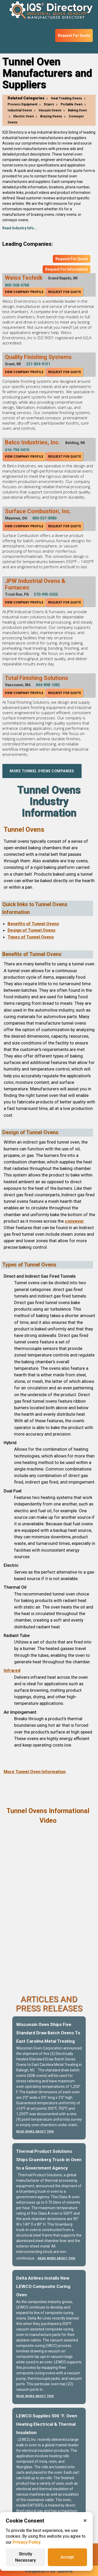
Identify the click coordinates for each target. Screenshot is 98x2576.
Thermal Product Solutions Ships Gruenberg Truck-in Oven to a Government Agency (49, 2160)
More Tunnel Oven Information (35, 1771)
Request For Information (66, 269)
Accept (67, 2557)
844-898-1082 (48, 685)
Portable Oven (71, 104)
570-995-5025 (46, 594)
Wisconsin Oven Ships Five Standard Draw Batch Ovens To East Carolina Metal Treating (48, 2033)
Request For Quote (74, 35)
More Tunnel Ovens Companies (42, 771)
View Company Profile (24, 292)
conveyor (74, 1221)
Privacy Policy (27, 2542)
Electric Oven (23, 116)
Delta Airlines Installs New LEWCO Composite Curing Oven (43, 2286)
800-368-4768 (17, 285)
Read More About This (35, 2131)
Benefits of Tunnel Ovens (33, 923)
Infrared (12, 1670)
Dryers (49, 104)
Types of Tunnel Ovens (31, 937)
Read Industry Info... (19, 228)
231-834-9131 (38, 364)
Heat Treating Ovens (66, 98)
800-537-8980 (44, 518)
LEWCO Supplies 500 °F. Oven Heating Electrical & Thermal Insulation (46, 2424)
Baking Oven (77, 110)
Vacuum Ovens (50, 110)
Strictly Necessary (25, 2557)
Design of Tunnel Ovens (31, 930)
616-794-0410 (17, 450)
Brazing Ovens (51, 116)
